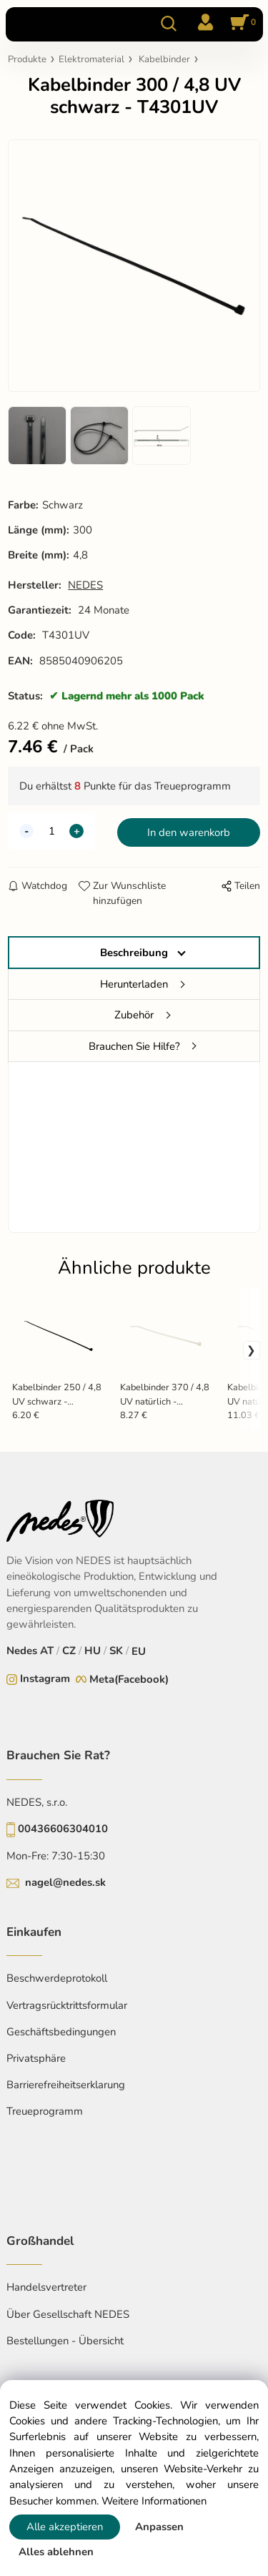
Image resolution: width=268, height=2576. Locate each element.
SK (116, 1650)
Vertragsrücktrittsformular (66, 2005)
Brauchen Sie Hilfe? (134, 1046)
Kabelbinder (164, 59)
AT (47, 1650)
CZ (69, 1650)
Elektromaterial (91, 59)
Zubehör (134, 1015)
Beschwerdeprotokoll (56, 1978)
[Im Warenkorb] (241, 23)
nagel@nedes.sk (65, 1882)
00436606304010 (63, 1829)
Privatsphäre (36, 2058)
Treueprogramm (44, 2111)
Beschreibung (134, 952)
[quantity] (51, 831)
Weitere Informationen (154, 2501)
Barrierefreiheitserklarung (65, 2085)
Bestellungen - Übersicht (65, 2341)
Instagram (45, 1678)
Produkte (27, 59)
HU (92, 1650)
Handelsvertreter (46, 2287)
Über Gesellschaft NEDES (67, 2314)
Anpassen (159, 2527)
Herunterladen (134, 984)
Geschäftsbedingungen (61, 2032)
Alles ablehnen (56, 2552)
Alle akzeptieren (64, 2527)
